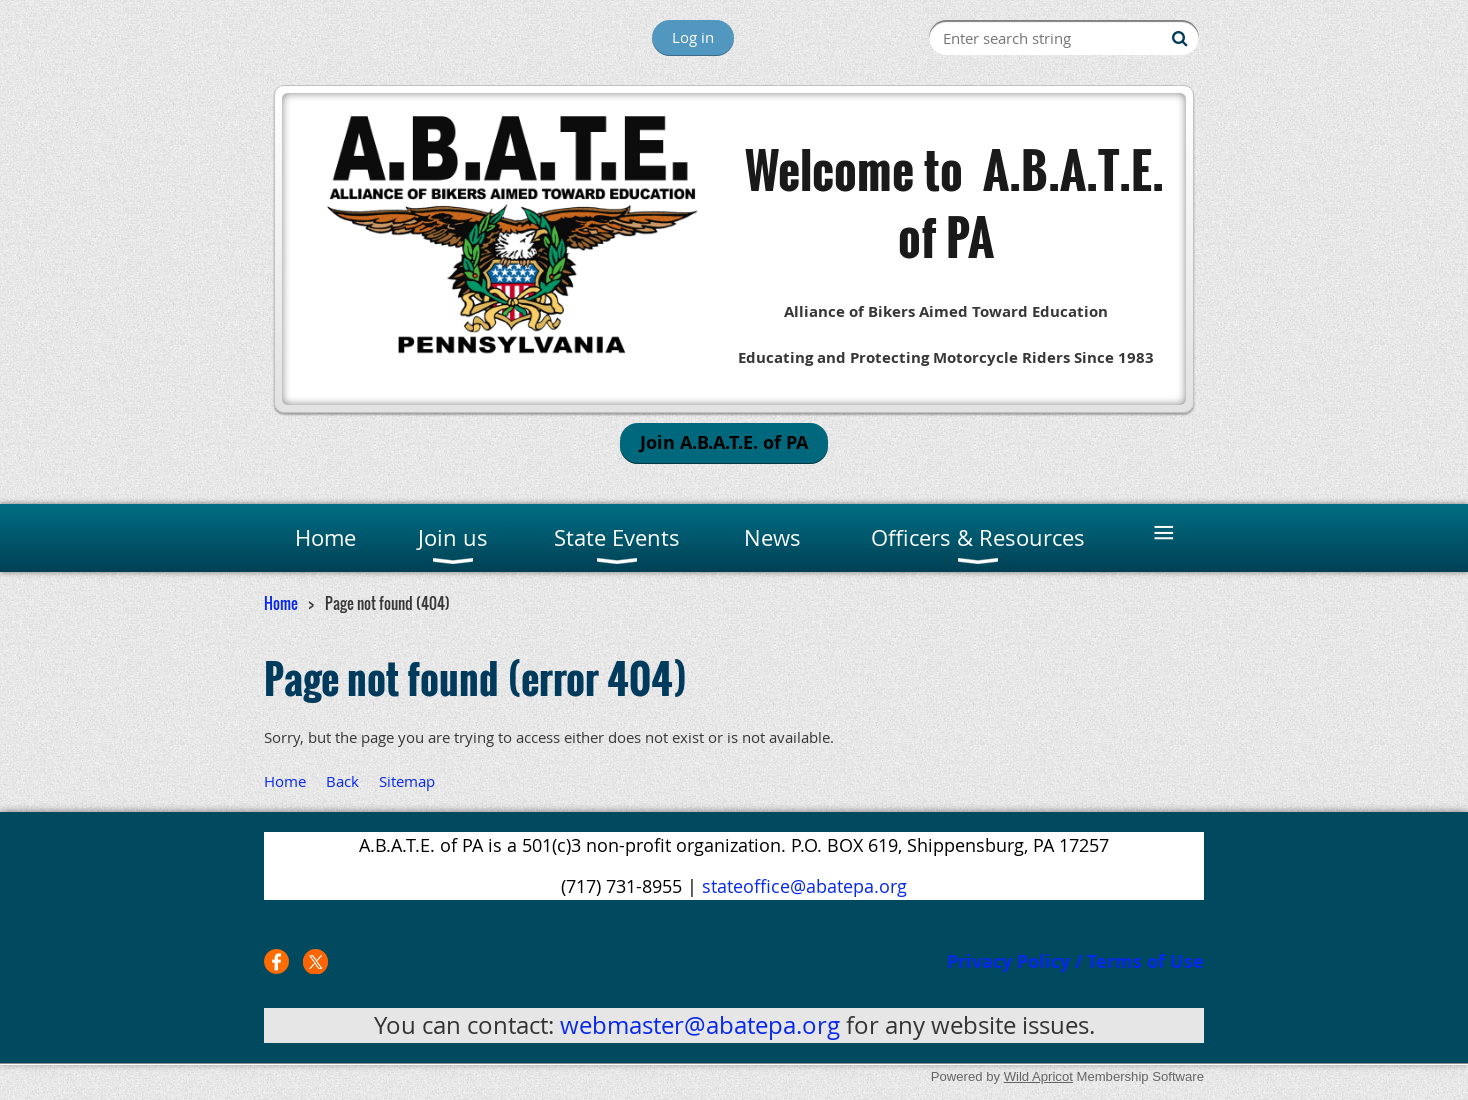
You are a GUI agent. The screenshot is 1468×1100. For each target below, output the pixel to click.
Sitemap (407, 781)
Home (281, 603)
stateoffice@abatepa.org (804, 886)
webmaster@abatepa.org (700, 1025)
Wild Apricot (1038, 1076)
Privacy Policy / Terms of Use (1075, 961)
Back (342, 781)
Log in (693, 37)
